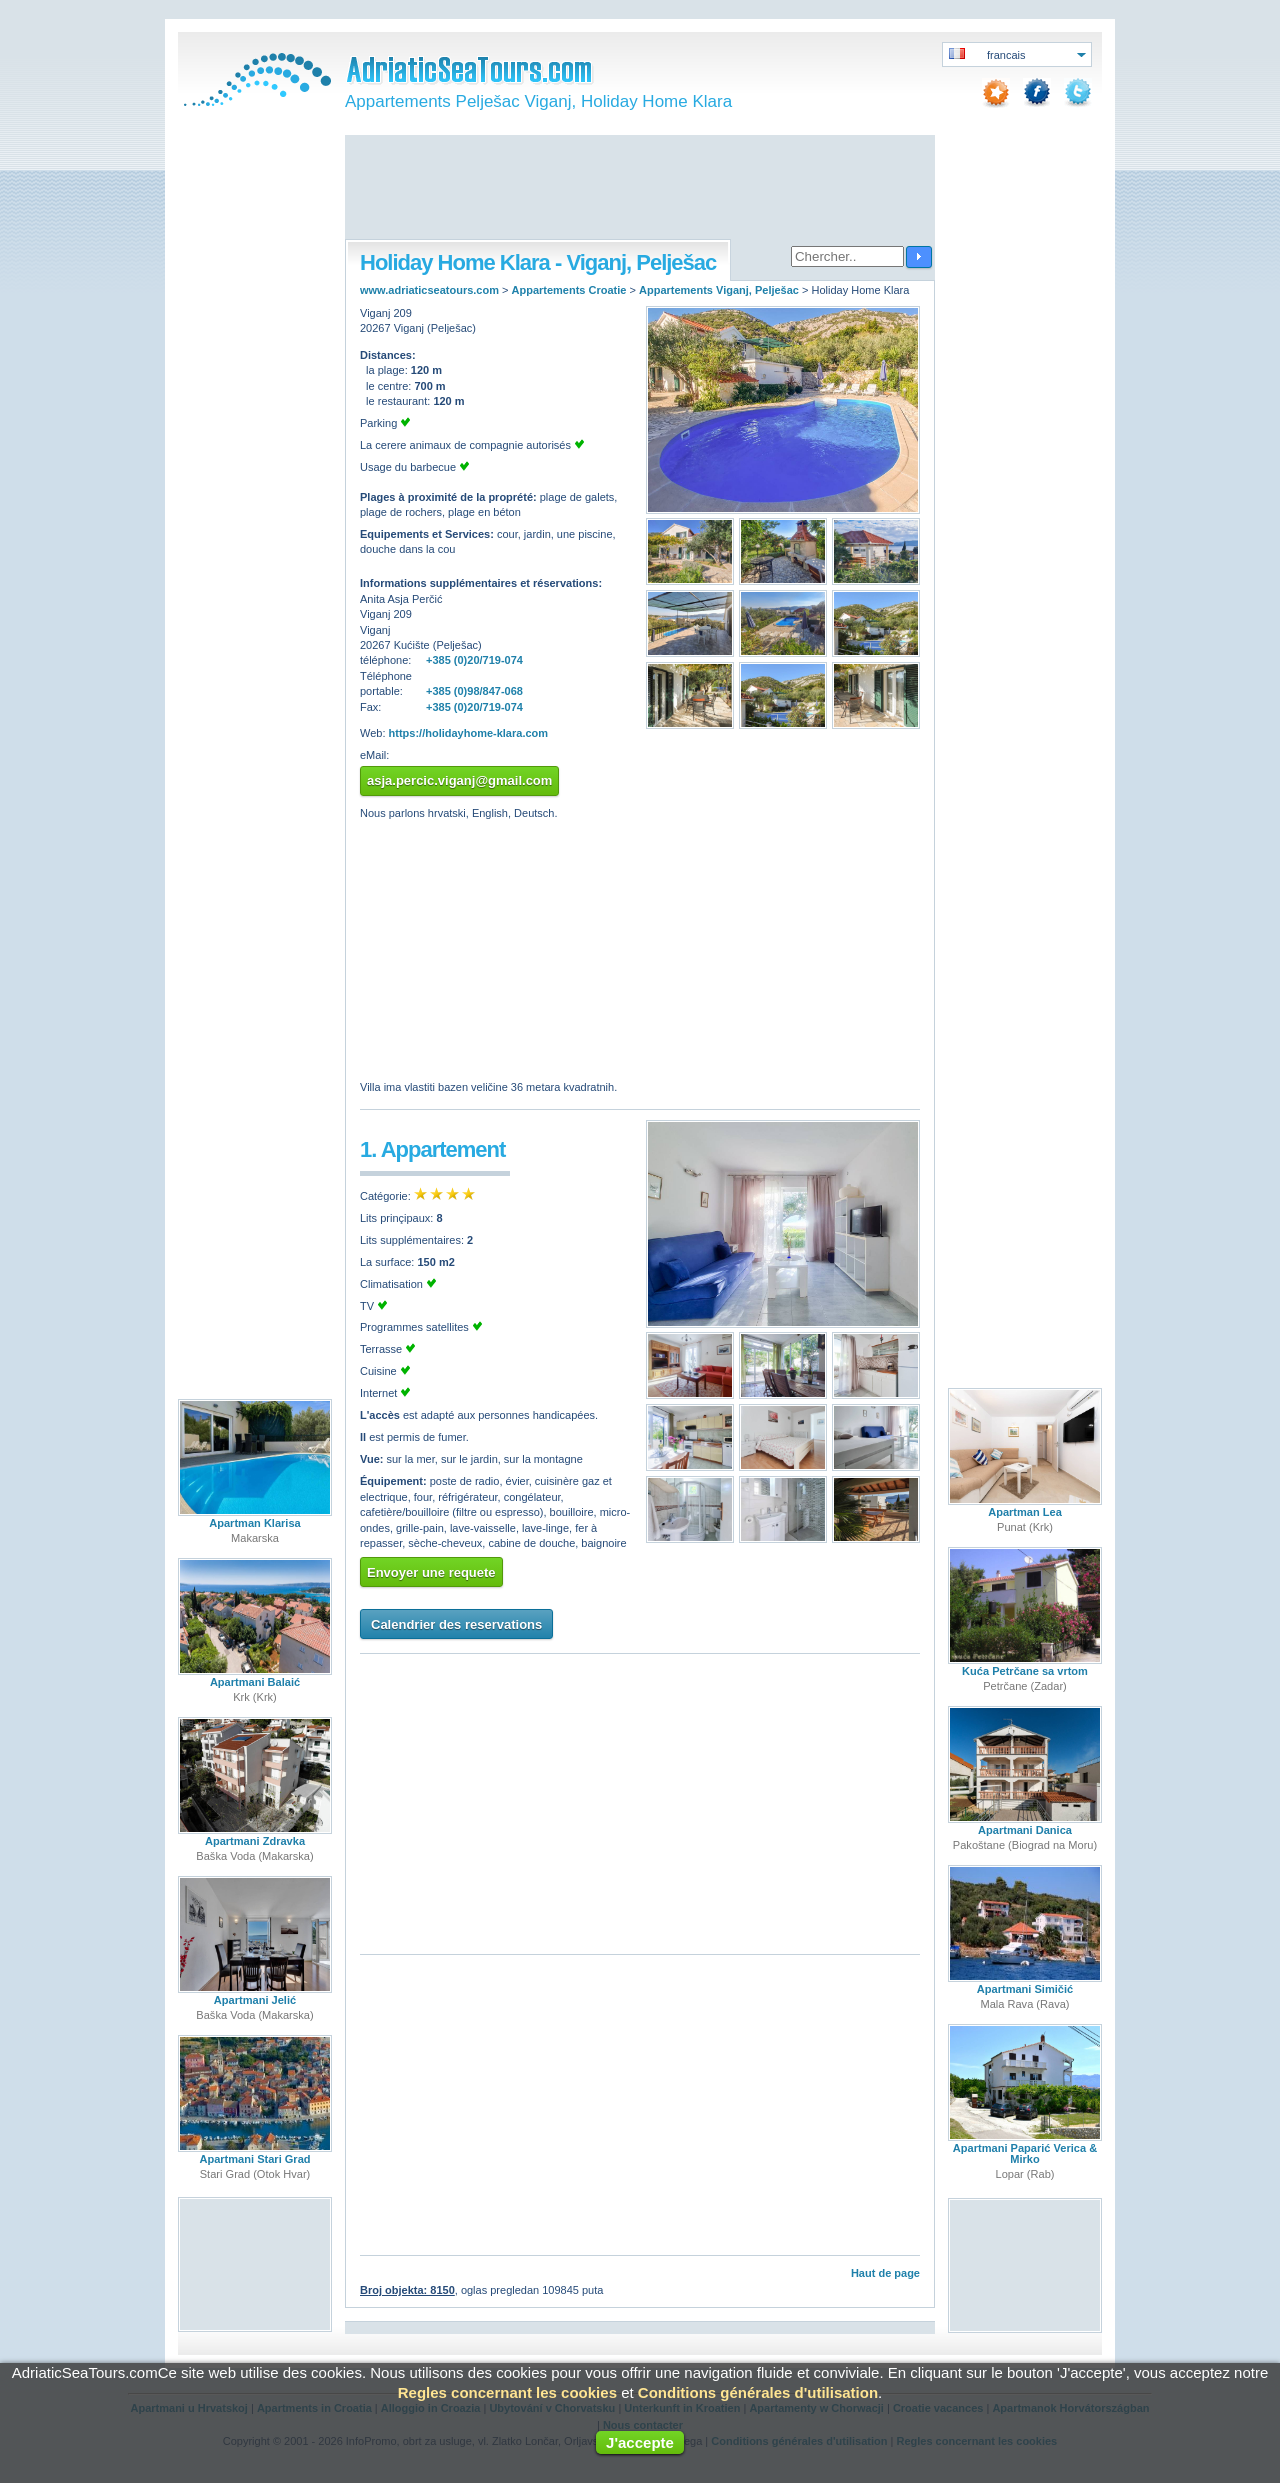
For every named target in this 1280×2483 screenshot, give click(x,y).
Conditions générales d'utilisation (758, 2392)
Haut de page (885, 2273)
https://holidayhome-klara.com (469, 733)
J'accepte (640, 2442)
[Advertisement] (640, 189)
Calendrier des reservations (456, 1624)
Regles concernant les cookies (507, 2392)
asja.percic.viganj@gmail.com (459, 780)
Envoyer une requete (431, 1572)
